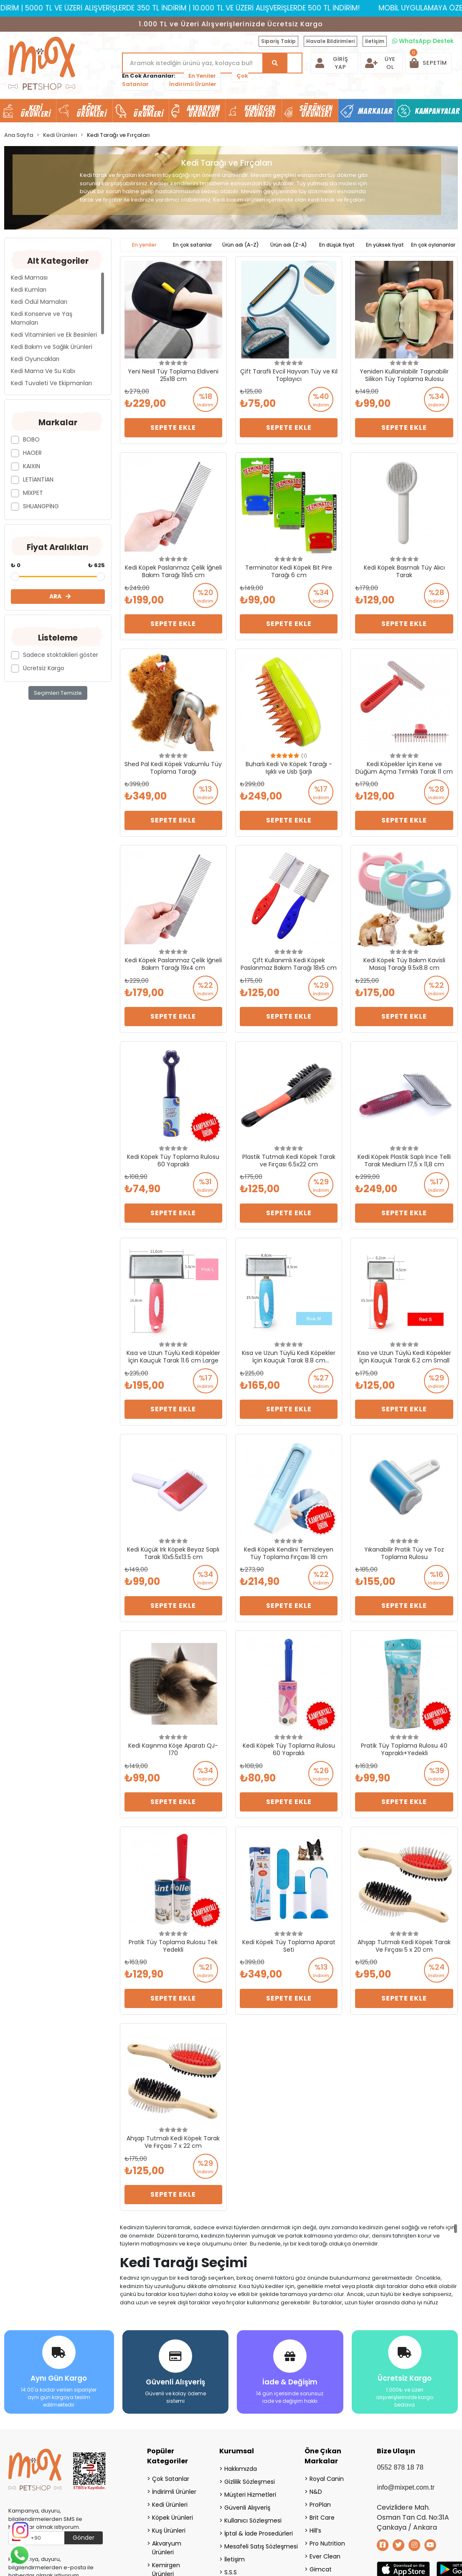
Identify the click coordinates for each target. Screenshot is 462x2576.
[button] (428, 63)
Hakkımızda (240, 2466)
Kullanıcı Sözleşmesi (253, 2517)
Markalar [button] (375, 111)
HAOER (32, 453)
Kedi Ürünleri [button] (35, 111)
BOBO (31, 439)
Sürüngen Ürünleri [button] (316, 111)
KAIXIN (31, 466)
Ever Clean (325, 2553)
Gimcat (321, 2566)
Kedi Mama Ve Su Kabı (43, 371)
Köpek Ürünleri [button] (91, 111)
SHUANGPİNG (41, 506)
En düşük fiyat (337, 244)
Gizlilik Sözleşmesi (249, 2479)
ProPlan (320, 2502)
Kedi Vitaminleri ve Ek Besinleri (54, 335)
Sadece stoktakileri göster (60, 655)
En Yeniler (202, 76)
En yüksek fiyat (385, 244)
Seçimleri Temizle (58, 693)
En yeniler (144, 244)
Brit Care (322, 2514)
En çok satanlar (192, 244)
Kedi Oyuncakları (35, 359)
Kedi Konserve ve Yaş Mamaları (41, 318)
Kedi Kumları (28, 289)
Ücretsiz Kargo (43, 668)
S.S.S (230, 2569)
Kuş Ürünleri (168, 2527)
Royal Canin (327, 2476)
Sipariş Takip (278, 41)
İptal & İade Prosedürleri (254, 2530)
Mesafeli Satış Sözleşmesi (254, 2543)
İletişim (374, 41)
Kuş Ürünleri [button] (148, 111)
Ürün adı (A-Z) (240, 244)
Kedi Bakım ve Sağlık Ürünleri (51, 347)
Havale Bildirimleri (330, 41)
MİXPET (33, 493)
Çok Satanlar (170, 2476)
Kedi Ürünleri (170, 2502)
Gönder (83, 2535)
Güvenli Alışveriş (247, 2504)
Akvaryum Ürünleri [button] (203, 111)
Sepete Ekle (173, 427)
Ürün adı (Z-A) (288, 244)
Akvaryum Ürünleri (166, 2544)
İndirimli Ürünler (192, 84)
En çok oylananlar (433, 244)
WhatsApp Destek (423, 41)
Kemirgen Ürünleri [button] (260, 111)
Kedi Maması (29, 277)
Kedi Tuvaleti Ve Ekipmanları (51, 383)
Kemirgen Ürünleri (166, 2566)
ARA (60, 596)
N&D (316, 2489)
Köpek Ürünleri (172, 2514)
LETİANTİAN (38, 479)
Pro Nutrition (327, 2540)
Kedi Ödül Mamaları (39, 302)
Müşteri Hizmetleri (250, 2492)
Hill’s (315, 2527)
